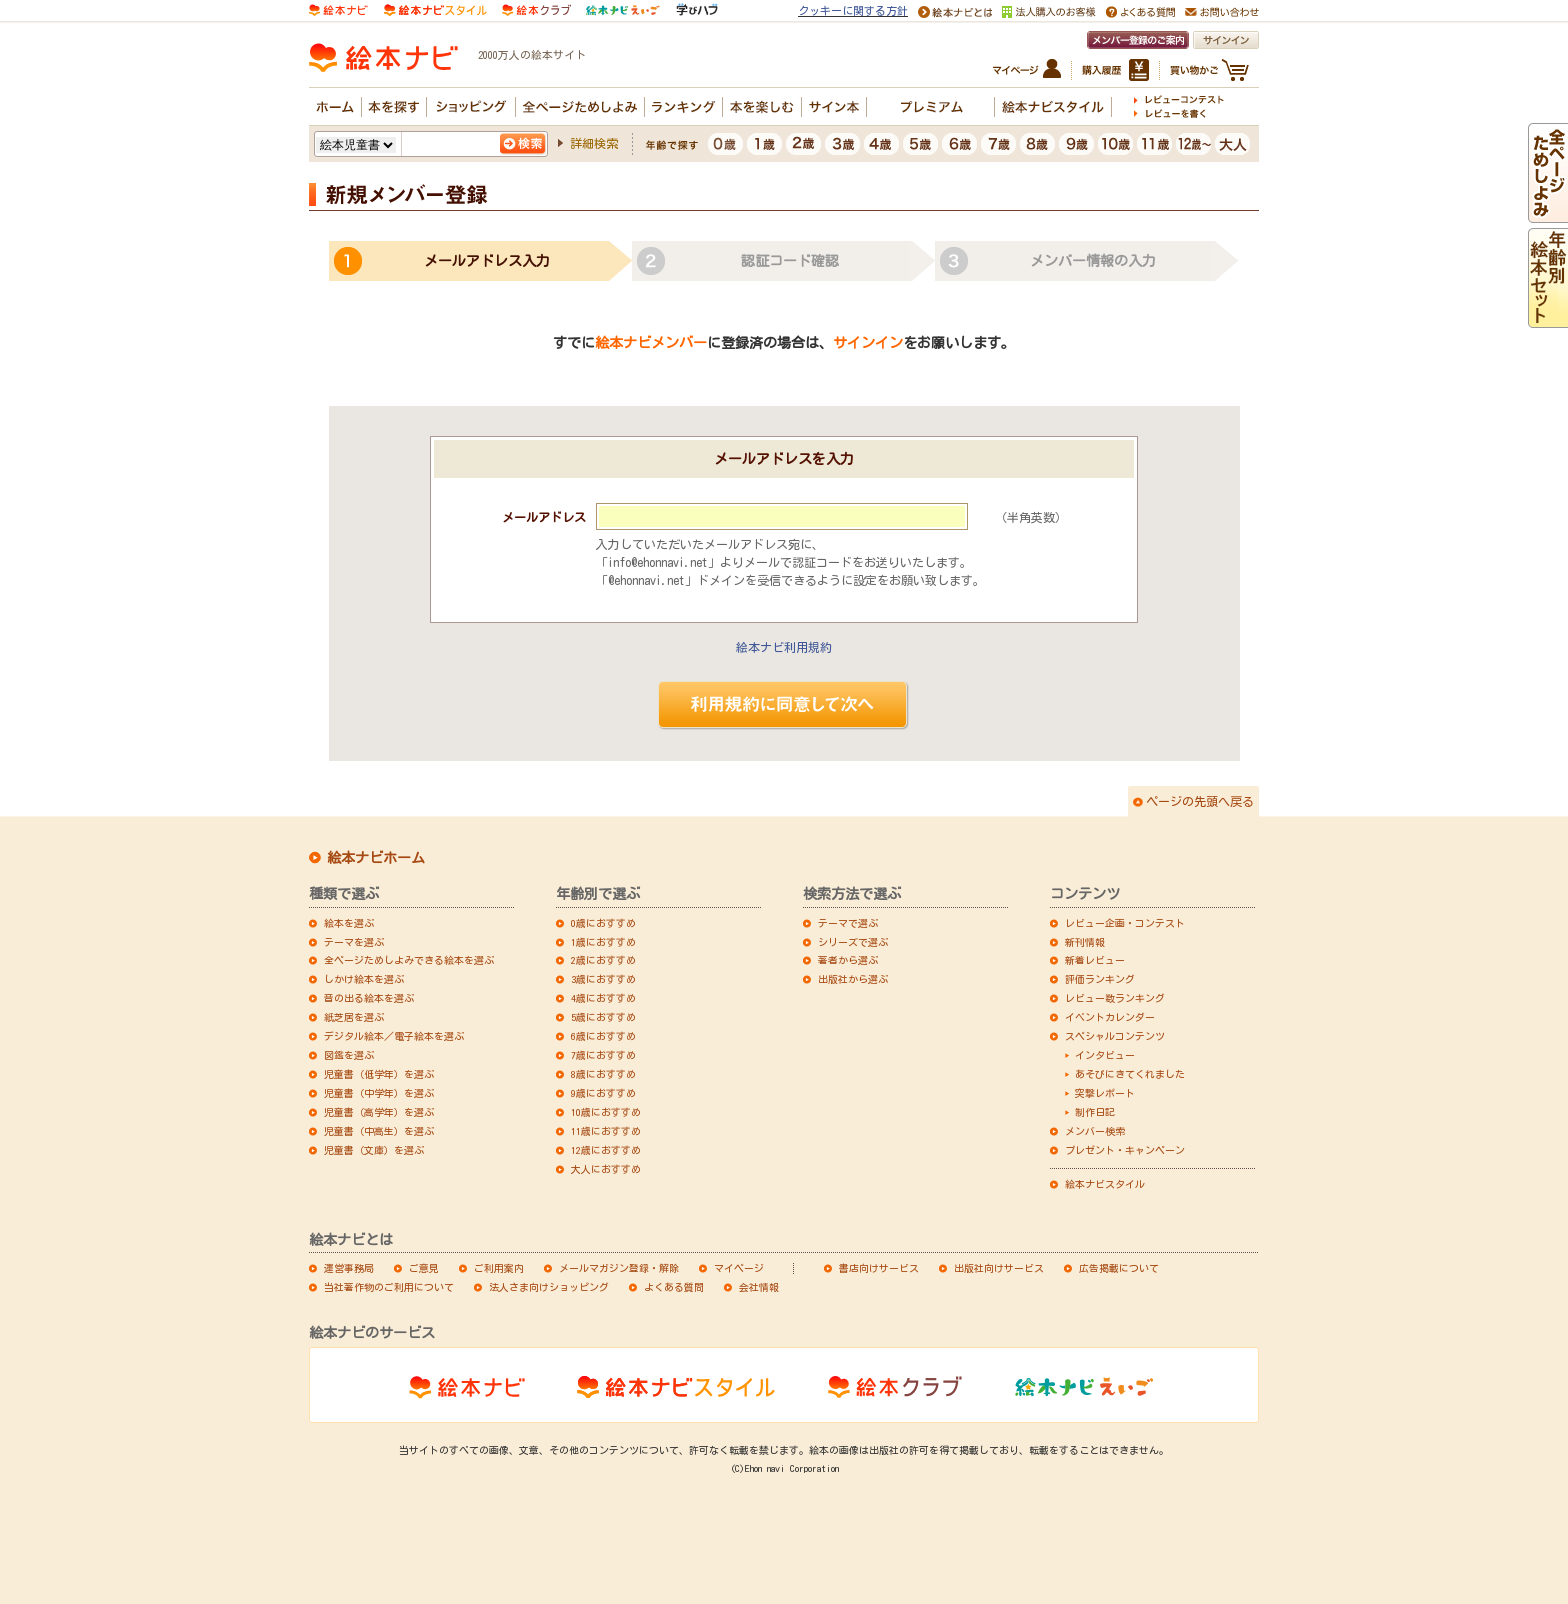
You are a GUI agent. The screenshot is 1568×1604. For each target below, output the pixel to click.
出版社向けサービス (999, 1268)
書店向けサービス (879, 1268)
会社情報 (759, 1287)
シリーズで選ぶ (853, 942)
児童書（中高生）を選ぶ (379, 1131)
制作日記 (1095, 1112)
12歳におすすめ (606, 1150)
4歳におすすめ (603, 998)
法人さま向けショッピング (549, 1287)
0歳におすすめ (603, 923)
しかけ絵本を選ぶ (364, 979)
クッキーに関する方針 (853, 10)
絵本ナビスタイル (1105, 1184)
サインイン (868, 343)
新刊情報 (1085, 942)
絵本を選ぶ (349, 923)
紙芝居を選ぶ (354, 1017)
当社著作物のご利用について (389, 1287)
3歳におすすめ (603, 979)
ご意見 (424, 1268)
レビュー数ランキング (1115, 998)
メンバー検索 (1095, 1131)
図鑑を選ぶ (349, 1055)
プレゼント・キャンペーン (1125, 1150)
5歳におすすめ (603, 1017)
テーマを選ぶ (354, 942)
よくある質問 (674, 1287)
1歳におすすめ (603, 942)
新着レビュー (1095, 960)
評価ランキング (1100, 979)
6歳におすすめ (603, 1036)
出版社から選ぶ (853, 979)
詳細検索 (594, 143)
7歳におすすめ (603, 1055)
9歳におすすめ (603, 1093)
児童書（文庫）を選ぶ (374, 1150)
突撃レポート (1105, 1093)
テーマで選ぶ (848, 923)
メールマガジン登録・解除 (619, 1268)
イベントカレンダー (1110, 1017)
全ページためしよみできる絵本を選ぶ (409, 960)
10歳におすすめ (606, 1112)
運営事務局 (349, 1268)
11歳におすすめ (606, 1131)
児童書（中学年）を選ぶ (379, 1093)
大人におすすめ (606, 1169)
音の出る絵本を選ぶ (369, 998)
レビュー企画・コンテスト (1125, 923)
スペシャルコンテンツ (1115, 1036)
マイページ (739, 1268)
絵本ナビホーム (376, 858)
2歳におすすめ (603, 960)
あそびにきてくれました (1130, 1074)
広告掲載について (1119, 1268)
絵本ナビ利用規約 (784, 647)
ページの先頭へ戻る (1200, 801)
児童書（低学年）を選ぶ (379, 1074)
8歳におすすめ (603, 1074)
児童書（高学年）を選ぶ (379, 1112)
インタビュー (1105, 1055)
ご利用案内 (499, 1268)
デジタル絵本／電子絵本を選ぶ (394, 1036)
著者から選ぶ (848, 960)
